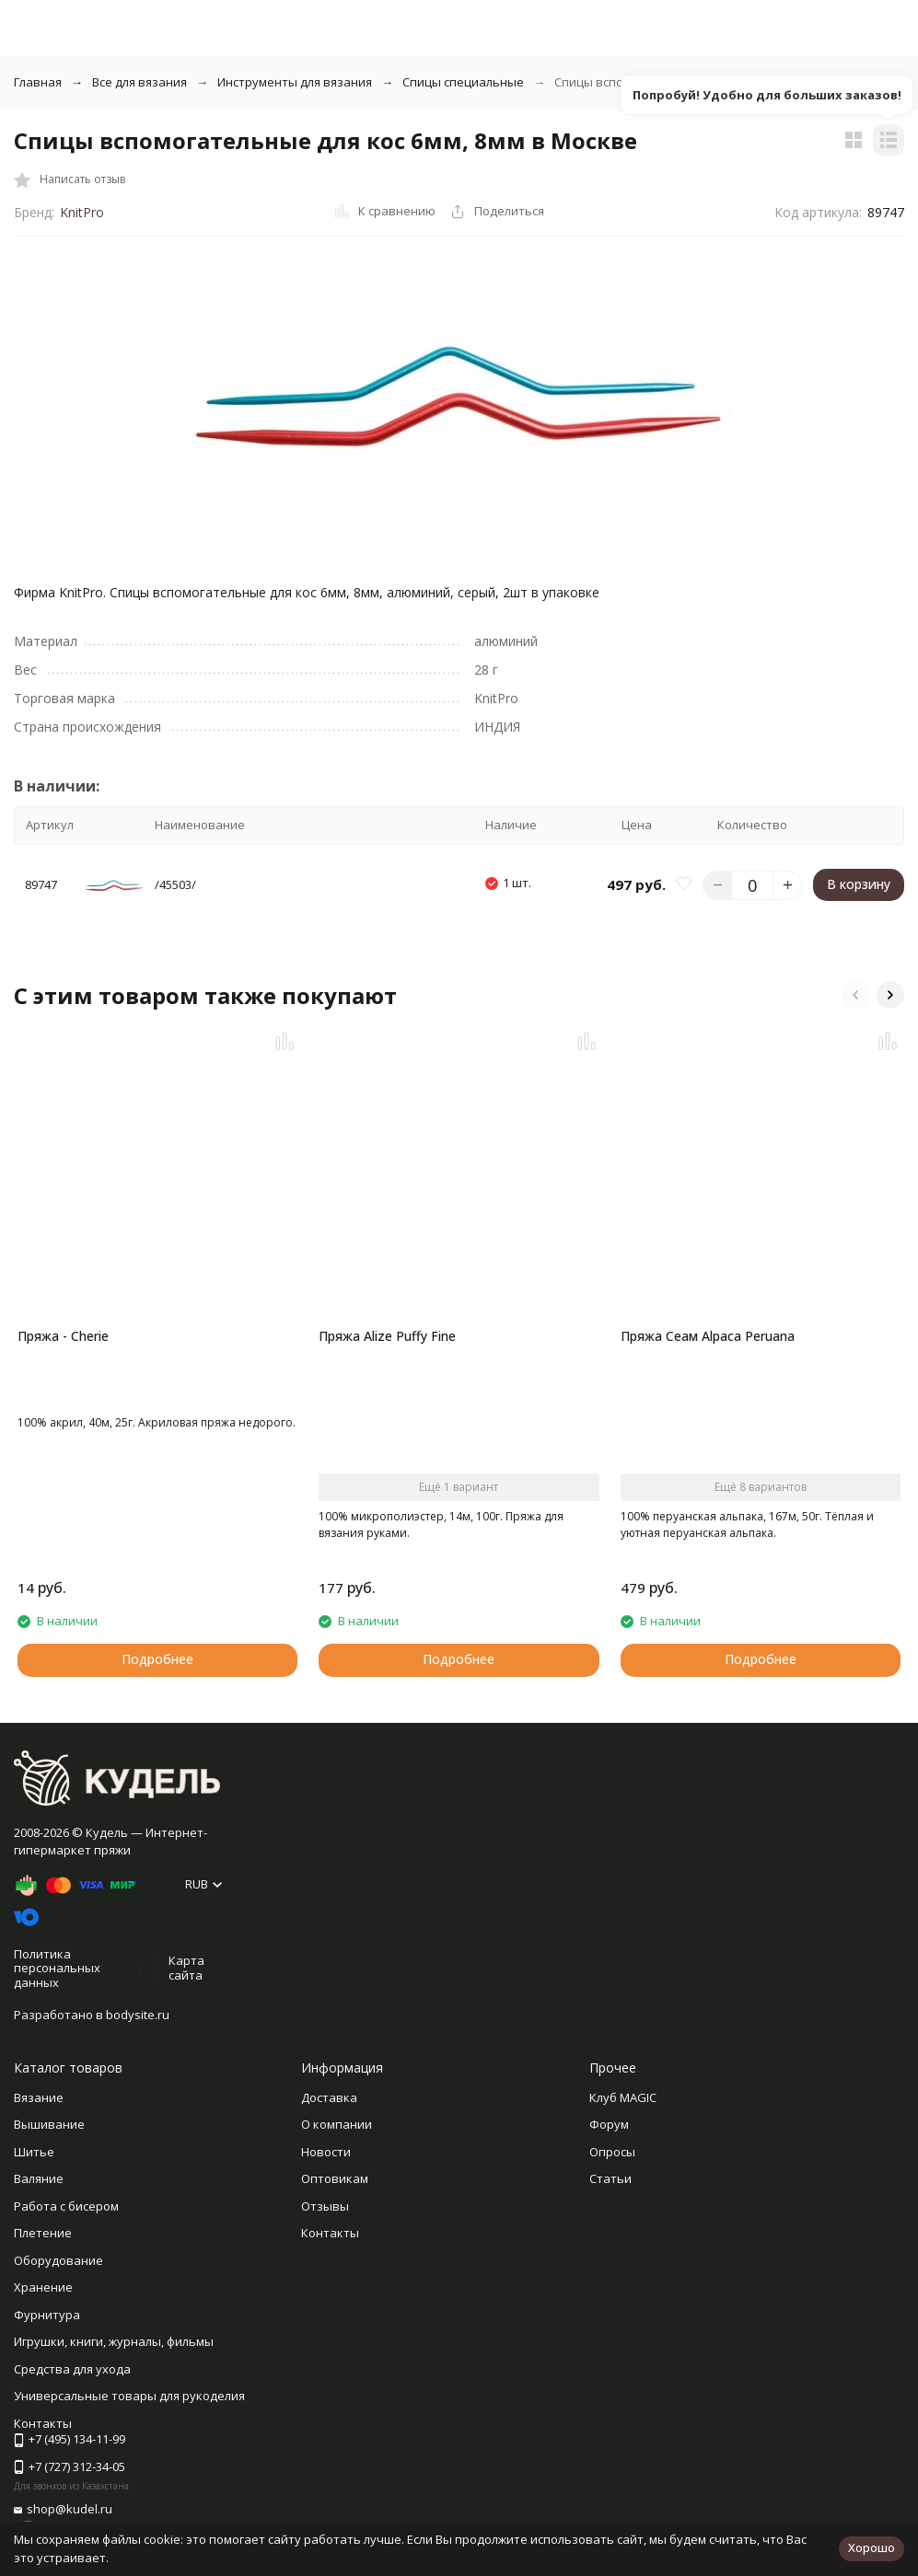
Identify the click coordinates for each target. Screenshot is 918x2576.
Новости (326, 2151)
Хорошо (871, 2547)
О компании (336, 2124)
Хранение (43, 2287)
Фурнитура (47, 2314)
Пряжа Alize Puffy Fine (387, 1336)
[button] (855, 995)
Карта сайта (186, 1967)
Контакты (330, 2232)
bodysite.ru (137, 2014)
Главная (38, 82)
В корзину (858, 884)
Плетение (43, 2232)
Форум (609, 2124)
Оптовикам (334, 2178)
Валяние (39, 2178)
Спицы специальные (463, 82)
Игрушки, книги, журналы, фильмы (114, 2341)
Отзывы (325, 2206)
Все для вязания (139, 82)
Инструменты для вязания (294, 82)
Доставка (329, 2097)
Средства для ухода (72, 2369)
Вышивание (49, 2124)
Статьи (610, 2178)
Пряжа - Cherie (63, 1336)
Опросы (612, 2151)
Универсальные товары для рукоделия (129, 2395)
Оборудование (58, 2260)
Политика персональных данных (57, 1968)
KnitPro (82, 212)
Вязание (39, 2097)
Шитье (34, 2151)
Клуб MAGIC (623, 2097)
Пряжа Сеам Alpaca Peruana (708, 1336)
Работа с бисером (66, 2206)
